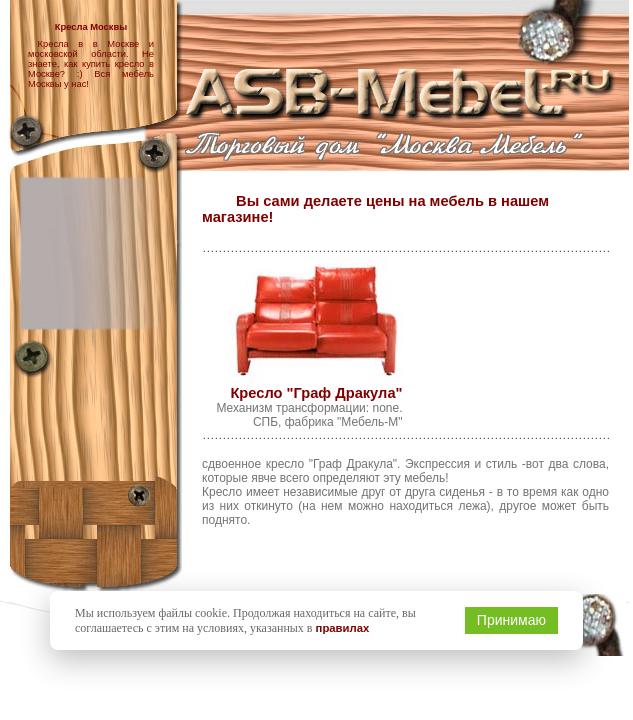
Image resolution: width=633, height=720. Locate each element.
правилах (343, 628)
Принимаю (511, 620)
